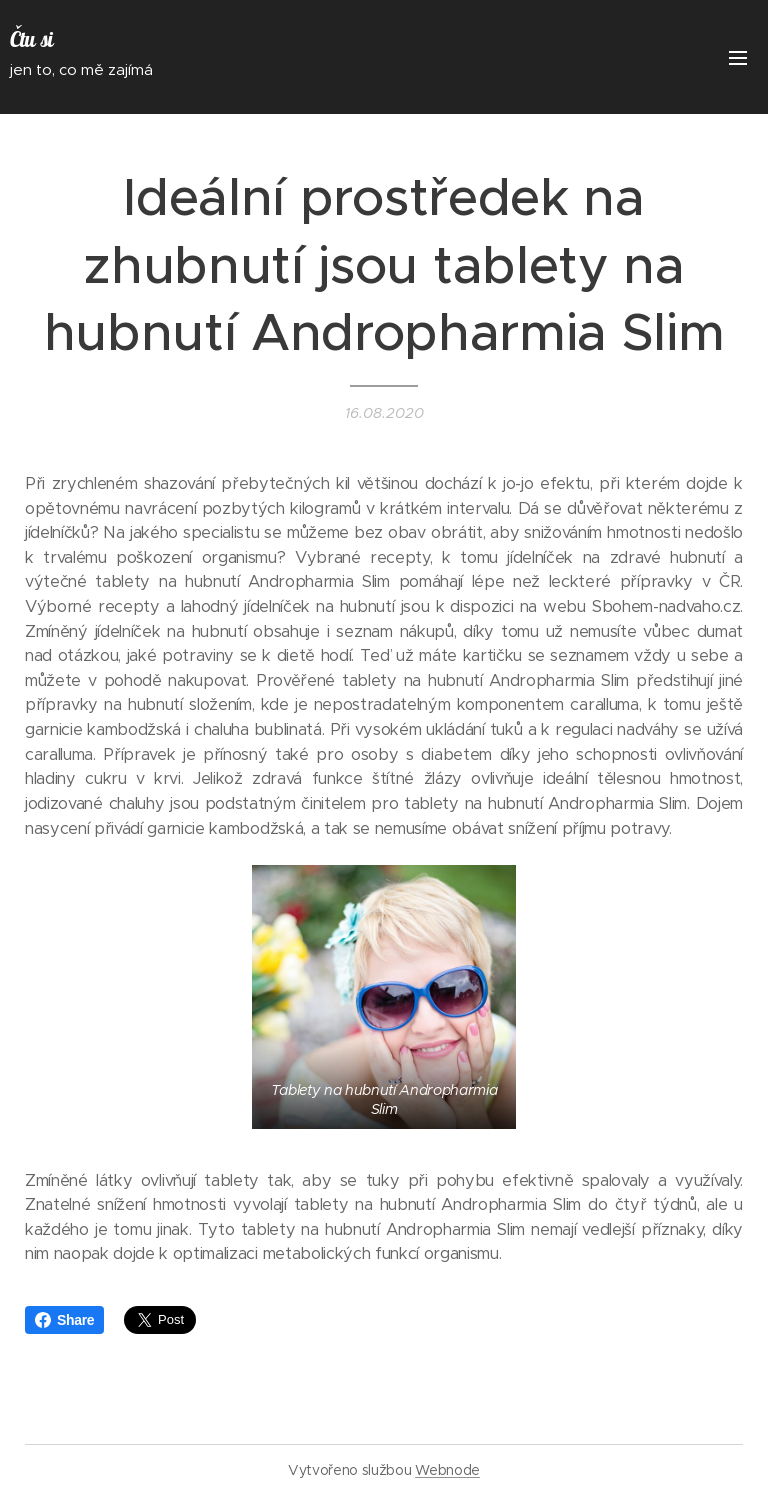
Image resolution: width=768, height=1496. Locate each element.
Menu (738, 58)
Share (64, 1320)
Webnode (447, 1470)
